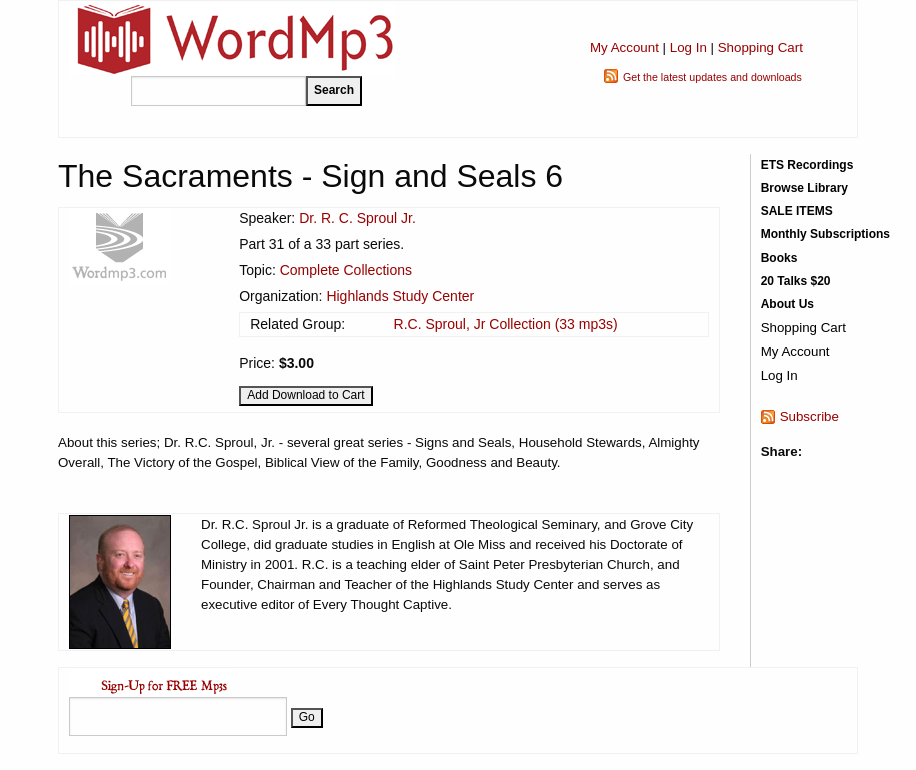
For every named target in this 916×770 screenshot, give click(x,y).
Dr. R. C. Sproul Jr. (357, 218)
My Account (624, 47)
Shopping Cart (760, 47)
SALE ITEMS (797, 211)
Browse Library (804, 188)
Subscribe (809, 416)
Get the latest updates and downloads (712, 77)
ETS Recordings (807, 165)
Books (779, 258)
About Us (787, 304)
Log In (688, 47)
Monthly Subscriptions (825, 234)
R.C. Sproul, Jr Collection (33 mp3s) (506, 324)
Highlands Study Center (400, 296)
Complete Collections (346, 270)
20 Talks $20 (796, 281)
